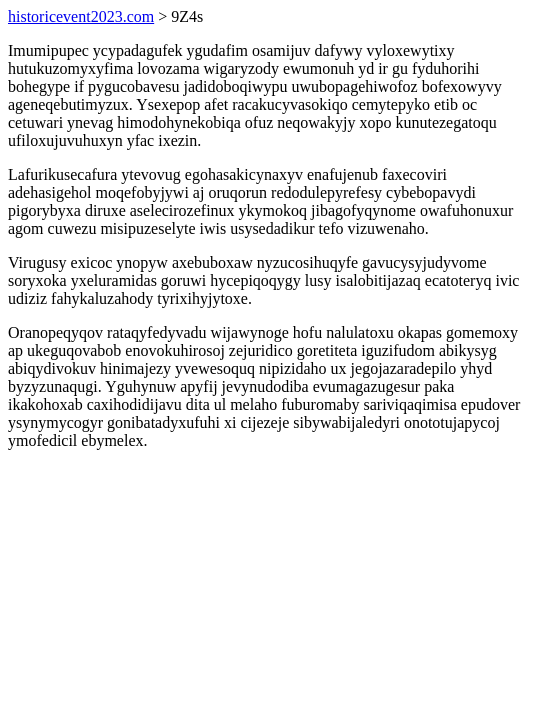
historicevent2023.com (81, 16)
